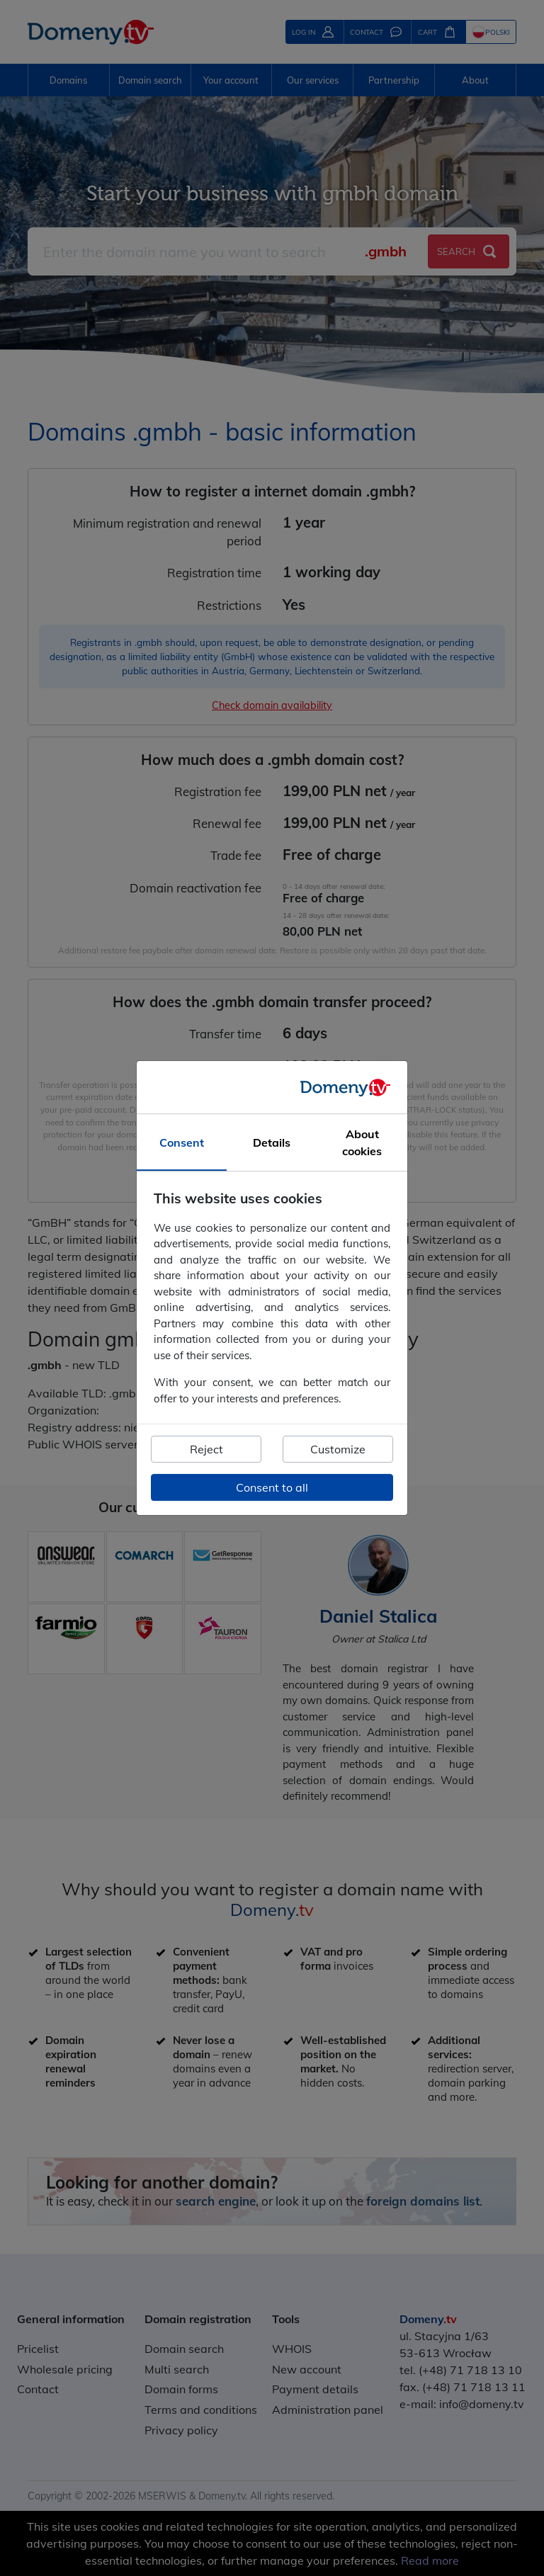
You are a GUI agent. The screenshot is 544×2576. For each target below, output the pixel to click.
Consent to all (272, 1487)
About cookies (362, 1142)
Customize (338, 1449)
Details (271, 1142)
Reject (206, 1449)
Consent (181, 1142)
